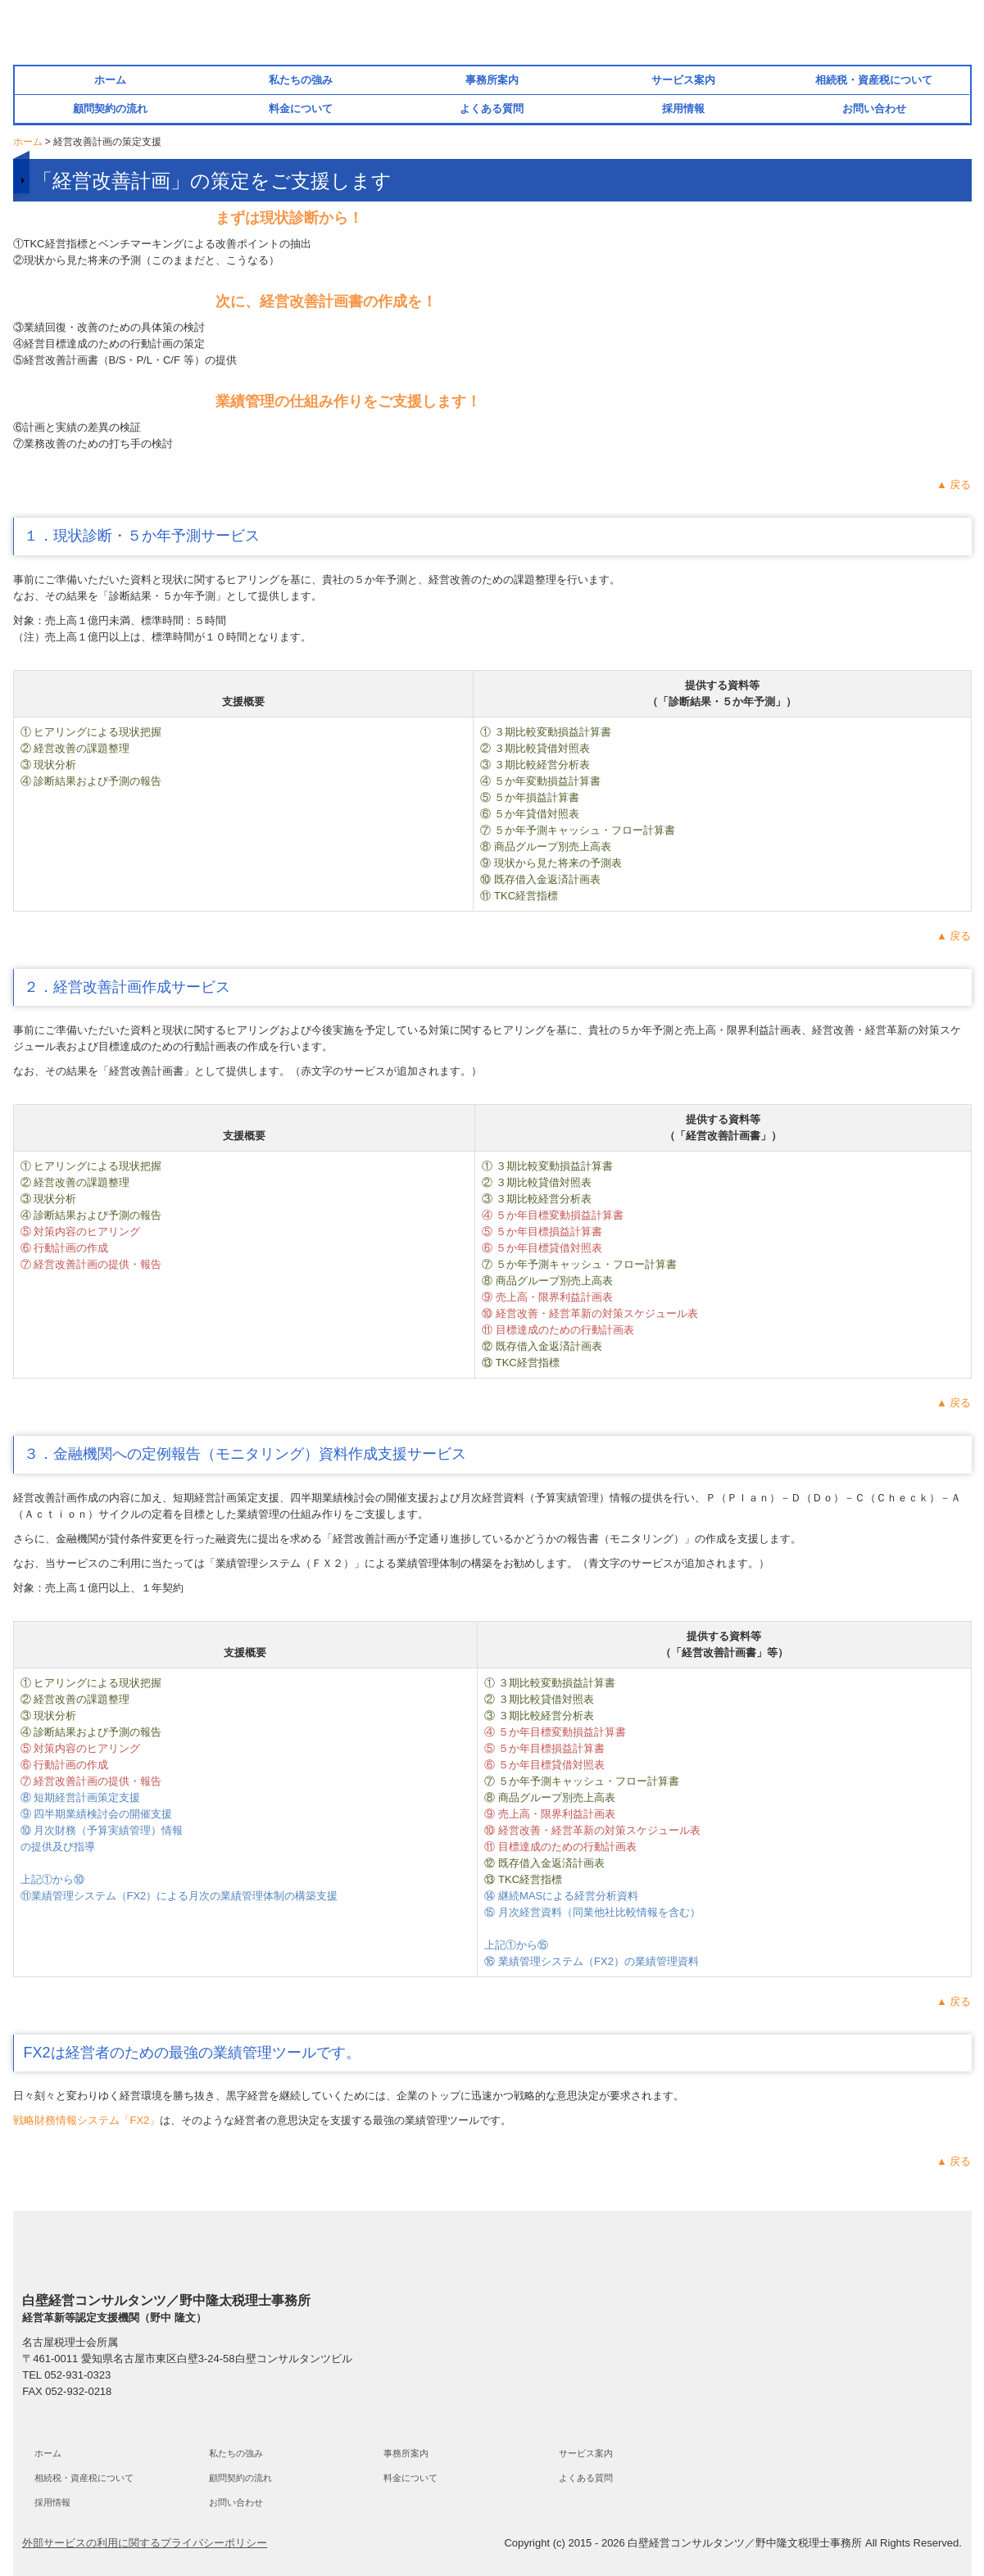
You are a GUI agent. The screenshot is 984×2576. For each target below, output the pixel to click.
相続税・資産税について (873, 80)
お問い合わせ (874, 108)
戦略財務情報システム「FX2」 (87, 2120)
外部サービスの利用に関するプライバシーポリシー (144, 2543)
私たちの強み (301, 80)
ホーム (110, 80)
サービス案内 (683, 80)
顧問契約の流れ (110, 108)
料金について (301, 108)
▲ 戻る (953, 484)
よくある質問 (492, 108)
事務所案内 (492, 80)
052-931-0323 (77, 2375)
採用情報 (683, 108)
